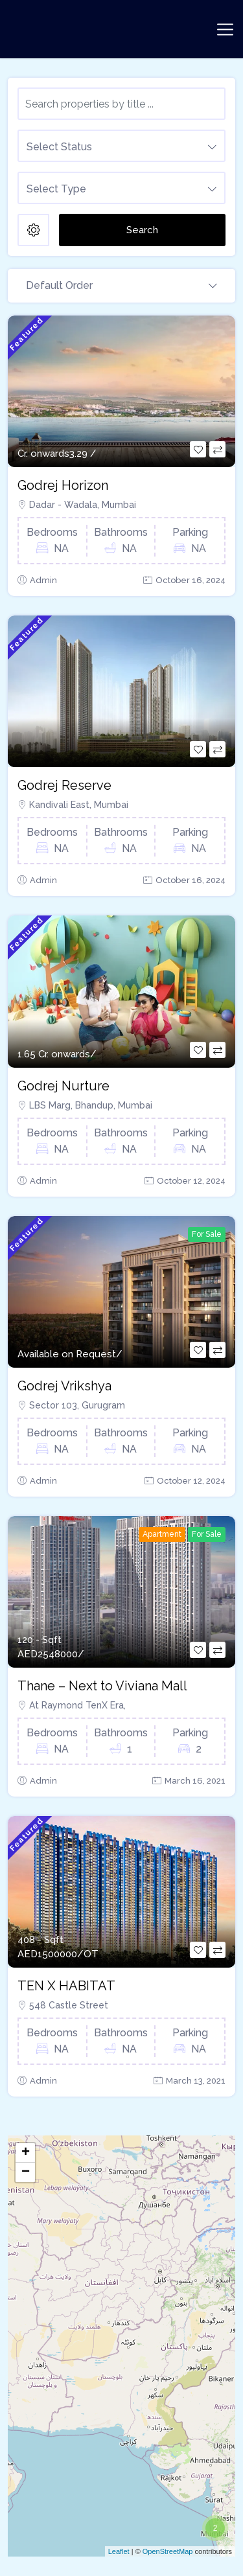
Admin (43, 580)
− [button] (25, 2172)
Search (142, 230)
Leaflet (119, 2551)
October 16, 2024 (191, 580)
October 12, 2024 (191, 1181)
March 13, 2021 (196, 2081)
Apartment (162, 1534)
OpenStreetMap (168, 2551)
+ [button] (25, 2153)
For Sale (207, 1234)
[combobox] (121, 146)
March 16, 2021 (195, 1781)
